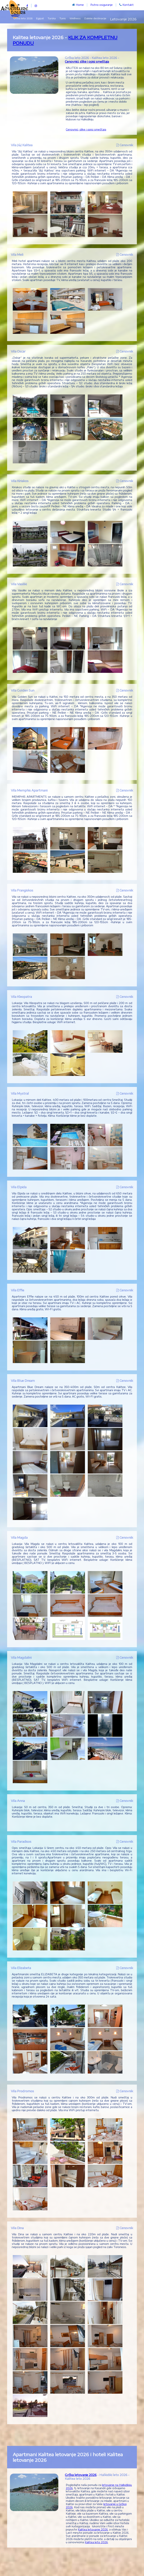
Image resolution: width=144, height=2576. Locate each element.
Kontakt (128, 4)
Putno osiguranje (101, 4)
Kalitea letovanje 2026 (93, 2529)
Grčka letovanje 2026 (81, 2475)
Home (80, 4)
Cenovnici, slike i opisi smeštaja (87, 61)
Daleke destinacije (95, 18)
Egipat (40, 18)
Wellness (75, 18)
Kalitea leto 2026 (96, 2542)
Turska (52, 18)
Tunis (62, 18)
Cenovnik (126, 145)
